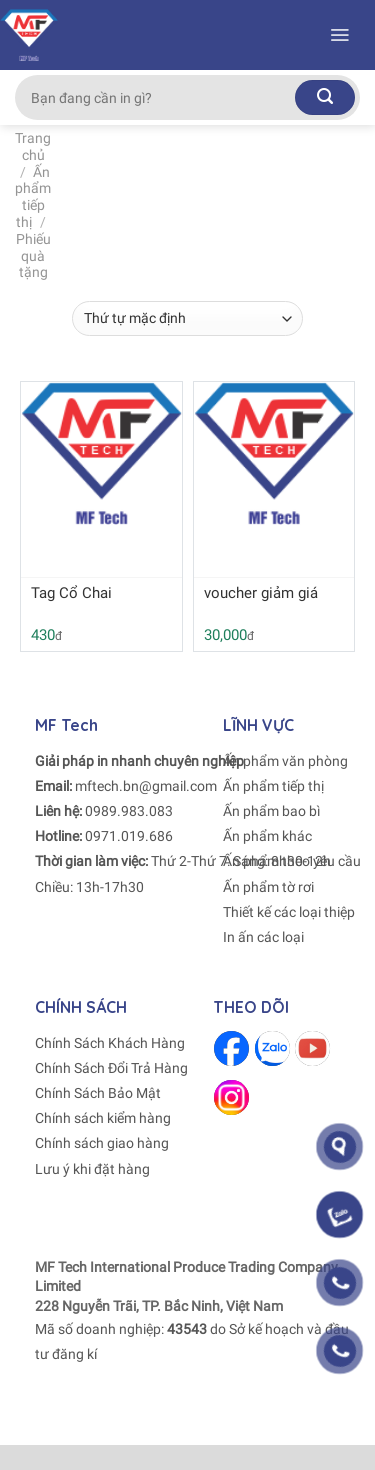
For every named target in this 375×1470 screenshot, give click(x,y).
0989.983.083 (129, 811)
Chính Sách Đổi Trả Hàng (111, 1068)
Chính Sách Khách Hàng (110, 1043)
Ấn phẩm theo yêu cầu (292, 861)
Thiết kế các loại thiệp (289, 912)
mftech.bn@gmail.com (146, 786)
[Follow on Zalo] (272, 1048)
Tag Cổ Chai (71, 593)
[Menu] (339, 35)
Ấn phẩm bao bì (271, 811)
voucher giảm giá (261, 593)
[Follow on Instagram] (231, 1097)
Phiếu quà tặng (33, 256)
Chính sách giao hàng (102, 1143)
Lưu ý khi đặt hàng (92, 1169)
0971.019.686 (129, 836)
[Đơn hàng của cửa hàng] (187, 318)
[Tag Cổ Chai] (101, 453)
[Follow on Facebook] (231, 1048)
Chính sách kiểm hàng (103, 1118)
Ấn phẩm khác (267, 836)
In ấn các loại (263, 937)
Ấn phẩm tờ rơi (268, 887)
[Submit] (325, 97)
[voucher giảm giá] (274, 453)
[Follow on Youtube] (312, 1048)
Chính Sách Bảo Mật (98, 1093)
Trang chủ (33, 146)
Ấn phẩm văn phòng (285, 761)
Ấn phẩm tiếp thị (33, 197)
